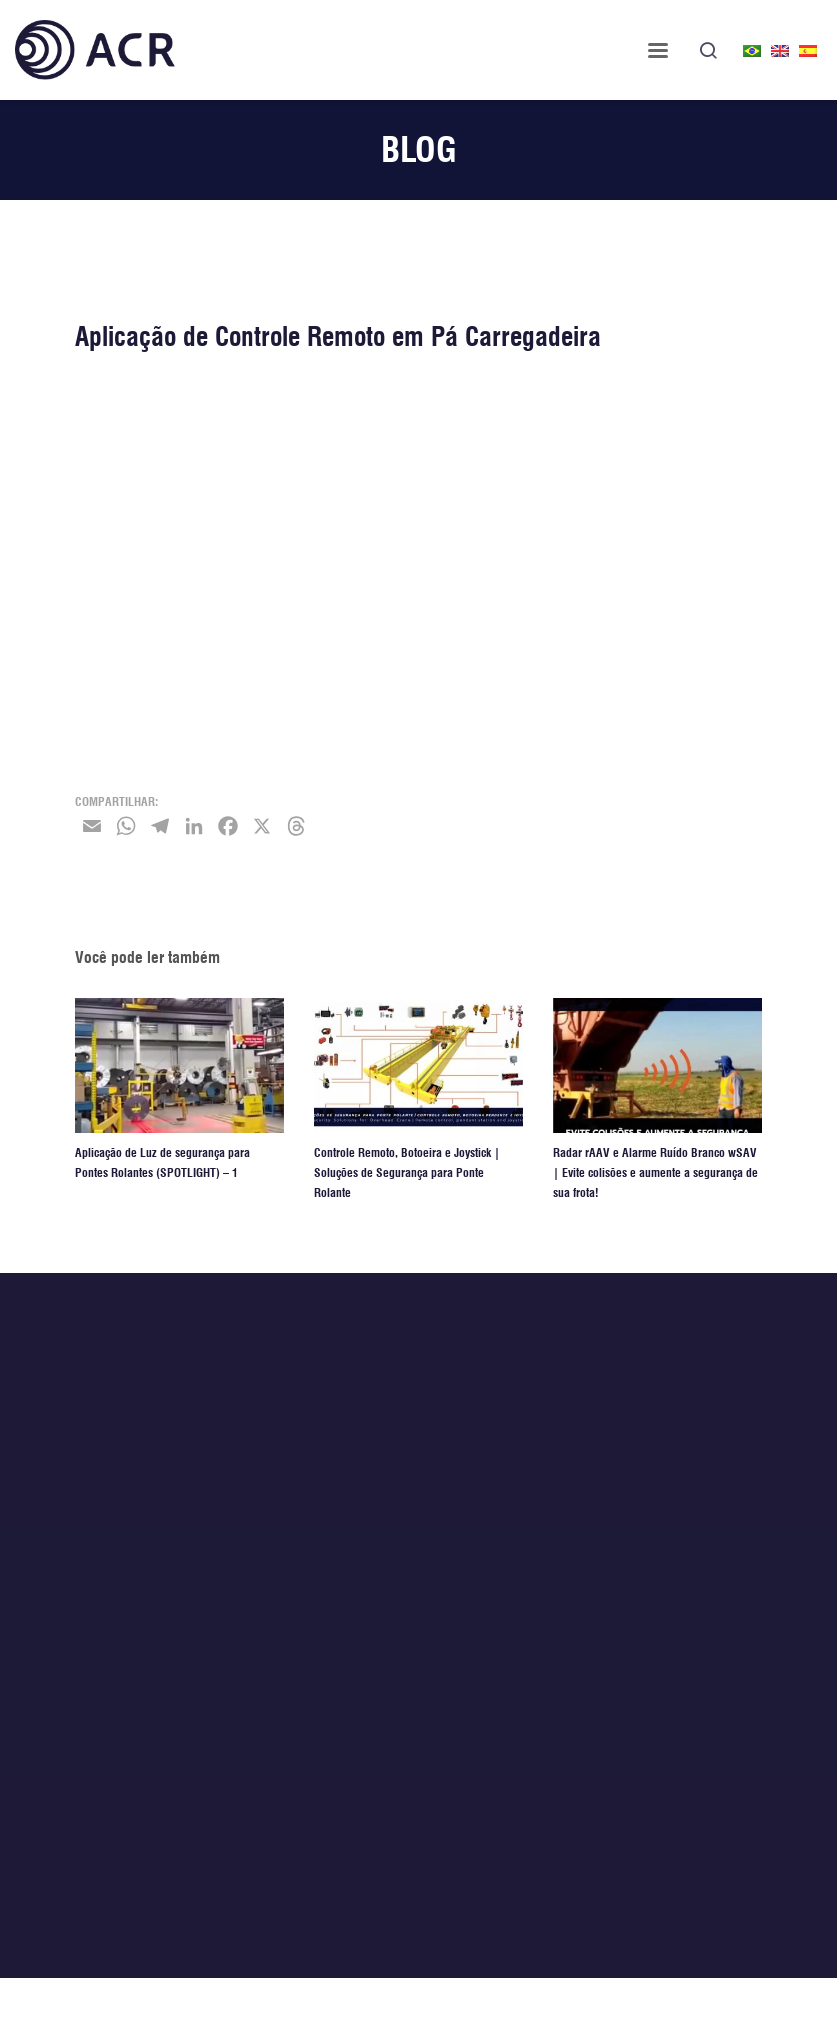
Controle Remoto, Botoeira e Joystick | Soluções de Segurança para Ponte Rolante (407, 1172)
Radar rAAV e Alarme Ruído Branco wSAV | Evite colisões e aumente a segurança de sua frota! (655, 1172)
